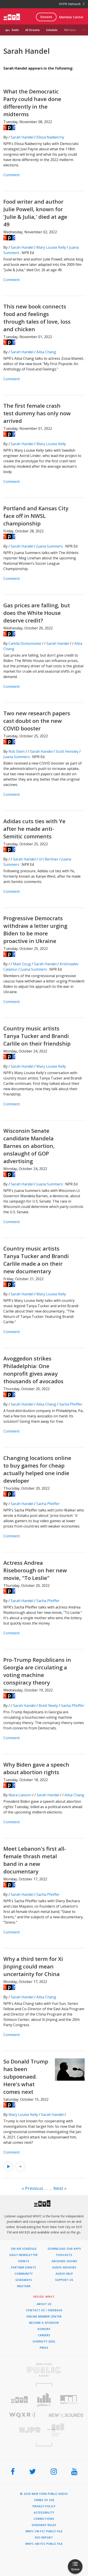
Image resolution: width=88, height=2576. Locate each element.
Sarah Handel (22, 137)
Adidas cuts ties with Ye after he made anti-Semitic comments (34, 828)
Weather (24, 2286)
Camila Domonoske (24, 643)
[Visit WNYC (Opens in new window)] (19, 2399)
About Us (44, 2304)
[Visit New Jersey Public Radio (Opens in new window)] (22, 2430)
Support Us (64, 2280)
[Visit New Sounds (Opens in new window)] (66, 2415)
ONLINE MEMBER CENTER (44, 2316)
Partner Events (23, 2267)
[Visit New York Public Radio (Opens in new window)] (44, 2370)
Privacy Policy (44, 2506)
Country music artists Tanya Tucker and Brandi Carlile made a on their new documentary (36, 1260)
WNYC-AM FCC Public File (44, 2544)
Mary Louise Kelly (51, 247)
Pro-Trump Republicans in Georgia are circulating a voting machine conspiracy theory (37, 1671)
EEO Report (44, 2537)
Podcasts (64, 2255)
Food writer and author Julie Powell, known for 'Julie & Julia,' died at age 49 (35, 213)
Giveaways (23, 2280)
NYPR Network (72, 4)
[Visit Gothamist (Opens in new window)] (44, 2400)
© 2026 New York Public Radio (44, 2494)
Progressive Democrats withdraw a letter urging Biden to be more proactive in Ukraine (35, 929)
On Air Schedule (24, 2248)
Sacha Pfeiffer (70, 1404)
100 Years (70, 30)
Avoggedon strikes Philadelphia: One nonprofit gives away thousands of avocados (33, 1370)
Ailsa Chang (46, 351)
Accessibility (44, 2512)
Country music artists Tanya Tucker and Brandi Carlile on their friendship (37, 1036)
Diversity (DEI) (44, 2341)
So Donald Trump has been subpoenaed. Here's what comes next (25, 2076)
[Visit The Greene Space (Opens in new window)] (66, 2430)
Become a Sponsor (44, 2323)
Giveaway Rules (44, 2525)
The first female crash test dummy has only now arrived (37, 413)
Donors (44, 2329)
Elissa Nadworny (50, 137)
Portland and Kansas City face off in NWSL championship (35, 515)
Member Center (71, 17)
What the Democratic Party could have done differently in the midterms (32, 103)
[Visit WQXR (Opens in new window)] (22, 2415)
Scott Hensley (67, 751)
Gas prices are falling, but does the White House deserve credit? (36, 613)
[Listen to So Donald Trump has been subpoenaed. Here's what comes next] (8, 2166)
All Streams (32, 30)
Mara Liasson (19, 1794)
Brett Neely (48, 1705)
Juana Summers (49, 546)
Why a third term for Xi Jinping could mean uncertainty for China (33, 1966)
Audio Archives (64, 2267)
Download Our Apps (64, 2248)
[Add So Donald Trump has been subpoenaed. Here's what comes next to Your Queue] (20, 2166)
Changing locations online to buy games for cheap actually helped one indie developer (37, 1469)
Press (44, 2348)
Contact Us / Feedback (44, 2310)
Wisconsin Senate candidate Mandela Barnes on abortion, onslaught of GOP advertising (29, 1146)
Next (58, 2188)
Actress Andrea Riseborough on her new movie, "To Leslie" (35, 1570)
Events (23, 2261)
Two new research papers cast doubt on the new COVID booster (36, 720)
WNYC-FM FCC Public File (44, 2531)
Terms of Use (44, 2500)
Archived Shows (64, 2261)
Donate (46, 17)
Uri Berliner (48, 859)
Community (24, 2273)
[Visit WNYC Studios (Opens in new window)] (68, 2399)
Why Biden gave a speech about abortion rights (36, 1768)
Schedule (51, 30)
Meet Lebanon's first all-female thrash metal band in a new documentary (34, 1860)
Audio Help (64, 2273)
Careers (44, 2335)
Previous (34, 2188)
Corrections (44, 2519)
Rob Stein (16, 751)
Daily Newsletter (24, 2255)
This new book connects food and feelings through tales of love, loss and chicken (37, 318)
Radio (15, 30)
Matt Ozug (22, 963)
